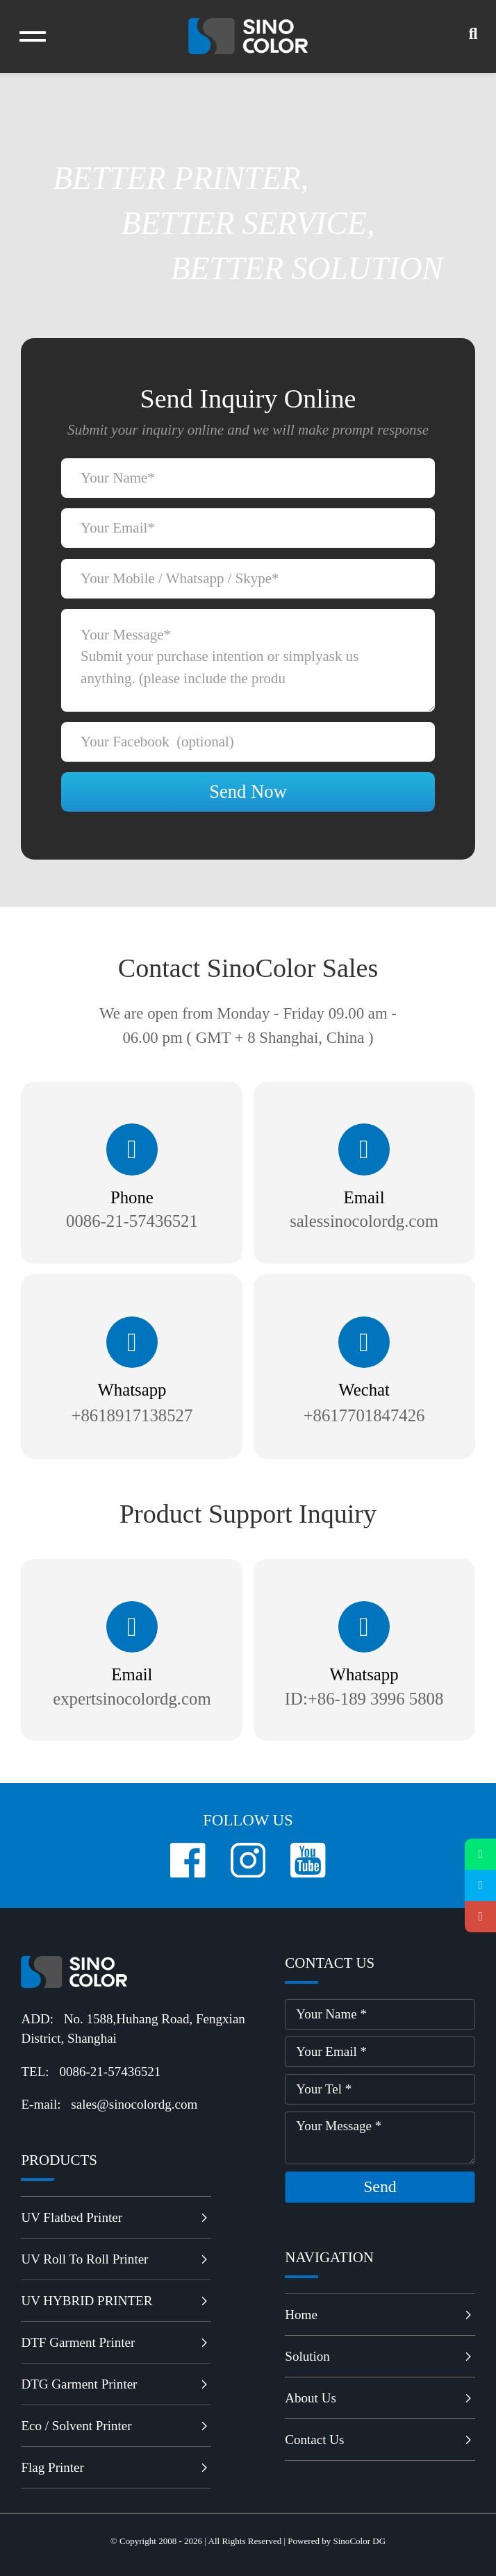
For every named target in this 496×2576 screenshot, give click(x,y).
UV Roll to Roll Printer (115, 2259)
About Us (379, 2398)
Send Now (248, 791)
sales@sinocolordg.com (134, 2104)
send (380, 2186)
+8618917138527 (132, 1415)
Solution (379, 2356)
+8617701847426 (364, 1415)
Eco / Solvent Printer (115, 2425)
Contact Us (379, 2439)
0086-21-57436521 (109, 2071)
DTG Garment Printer (115, 2384)
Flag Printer (115, 2467)
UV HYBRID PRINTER (115, 2300)
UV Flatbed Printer (115, 2217)
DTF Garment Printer (115, 2342)
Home (379, 2314)
